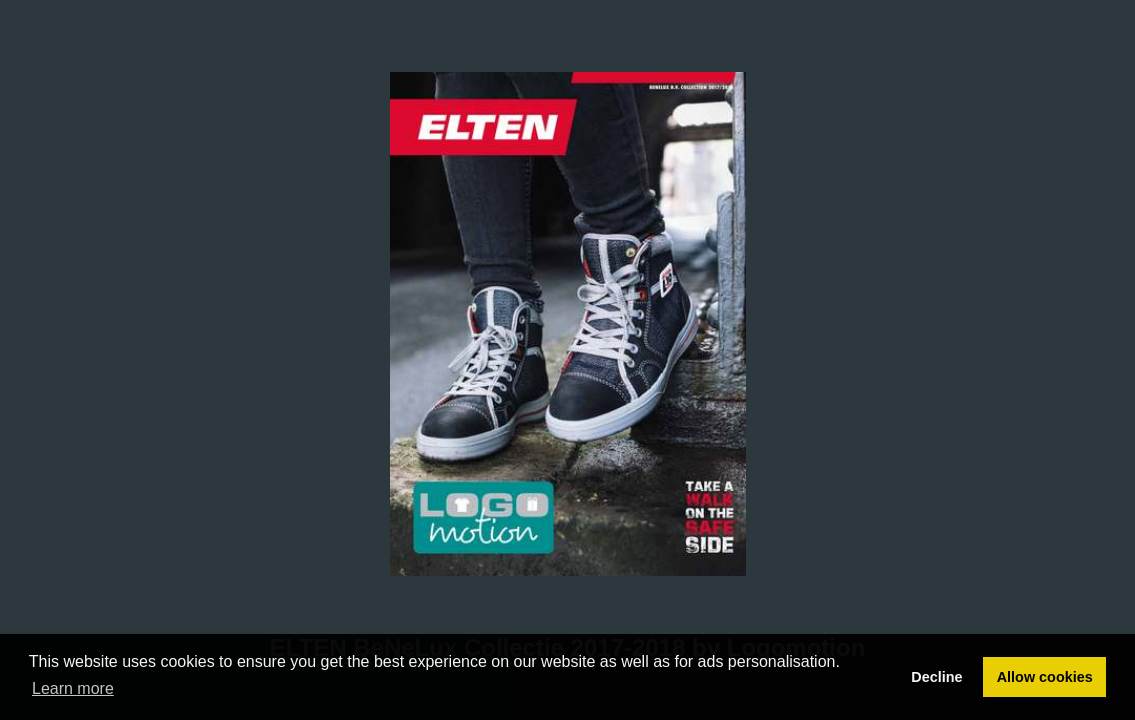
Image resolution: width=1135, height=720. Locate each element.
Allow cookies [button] (1045, 677)
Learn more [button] (73, 688)
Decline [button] (936, 677)
